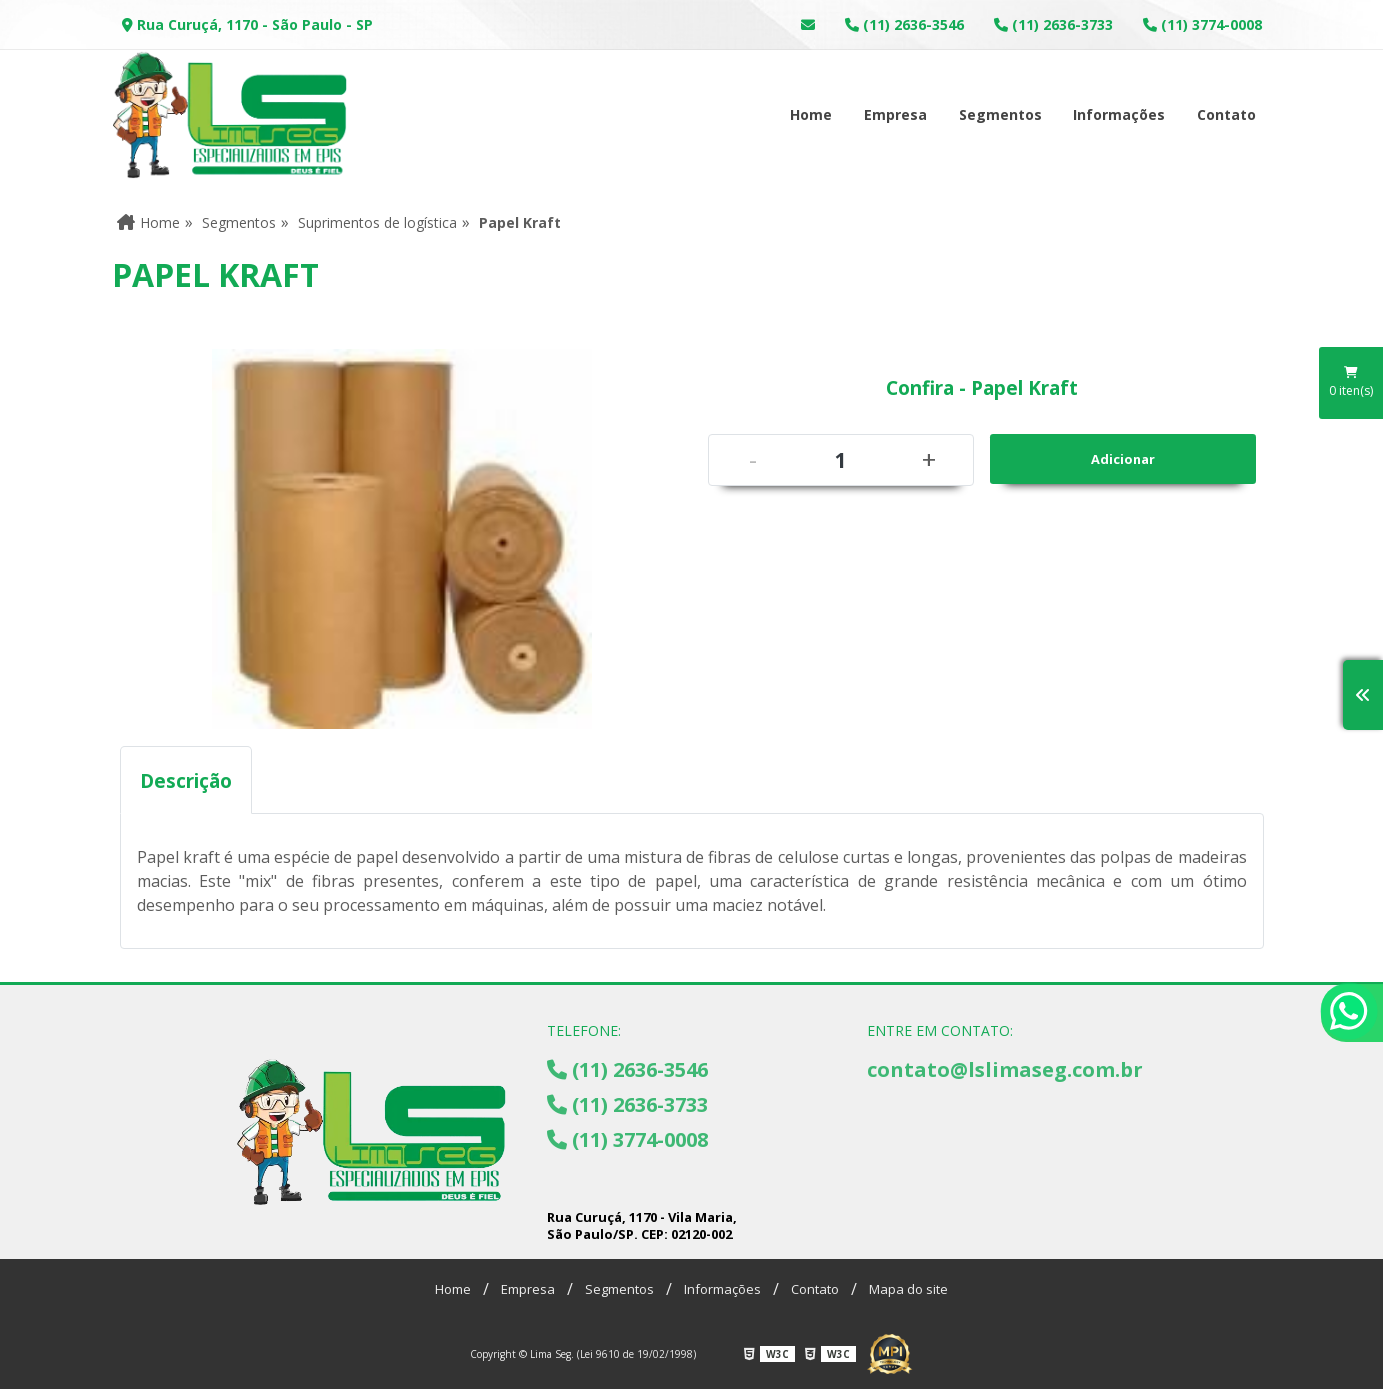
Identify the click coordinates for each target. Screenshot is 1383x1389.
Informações (1119, 114)
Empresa (895, 114)
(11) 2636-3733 (1053, 24)
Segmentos (1000, 114)
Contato (1226, 114)
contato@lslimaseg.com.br (1005, 1069)
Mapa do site (908, 1289)
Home (811, 114)
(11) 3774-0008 (1202, 24)
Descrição (186, 780)
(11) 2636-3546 (904, 24)
